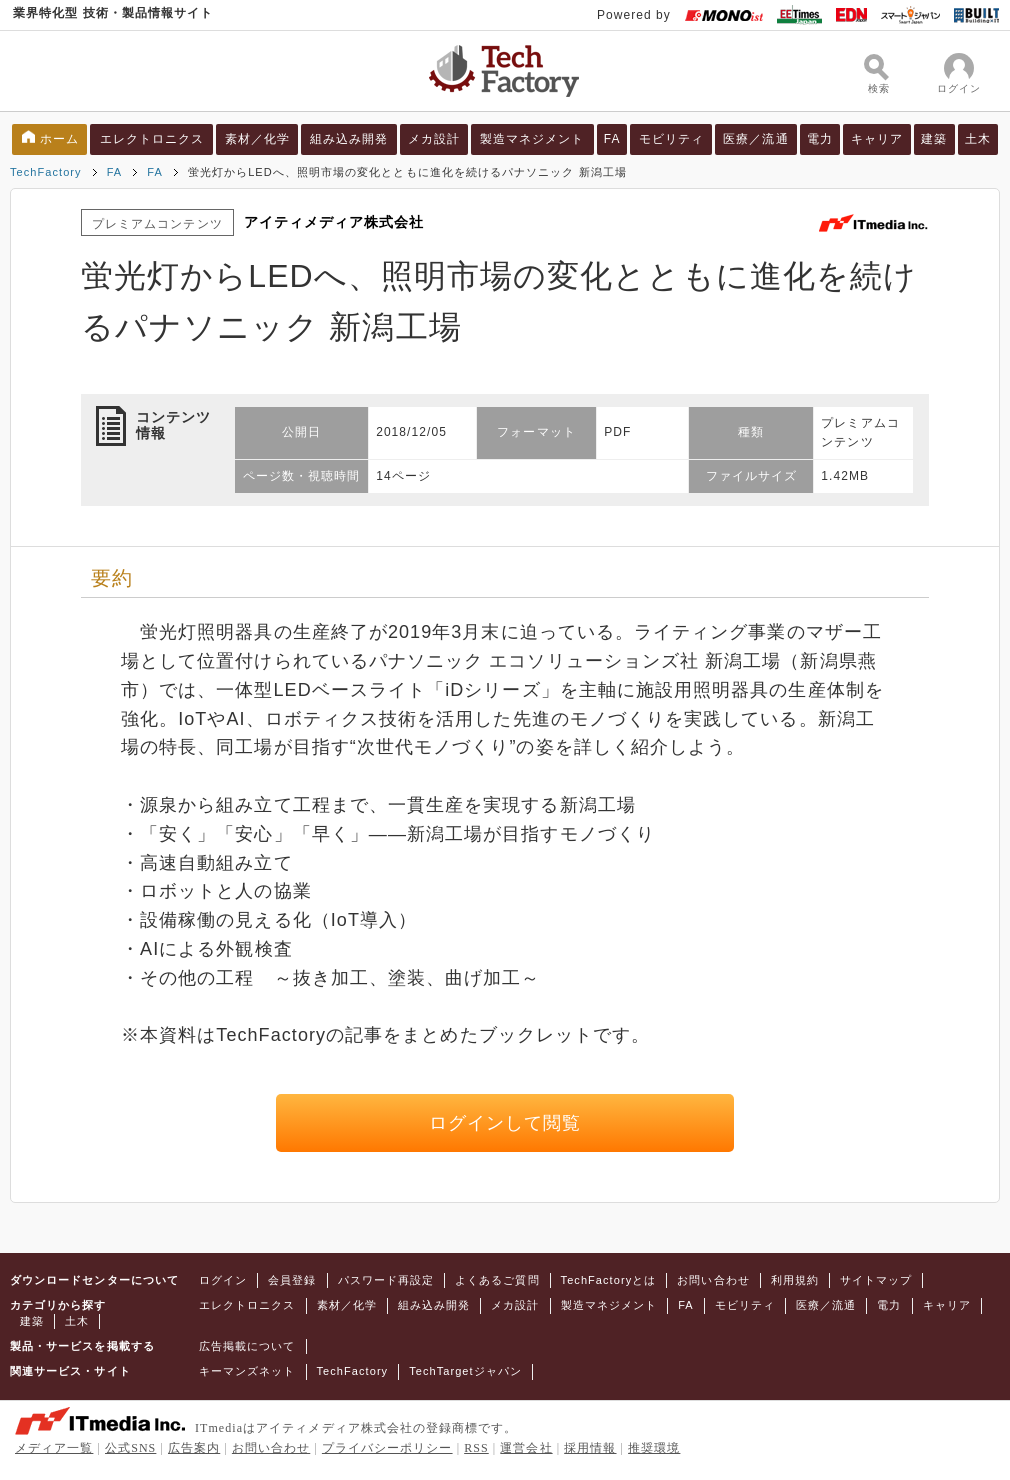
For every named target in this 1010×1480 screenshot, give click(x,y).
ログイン (223, 1280)
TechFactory (46, 172)
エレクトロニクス (152, 139)
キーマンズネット (247, 1371)
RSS (476, 1448)
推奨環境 (654, 1448)
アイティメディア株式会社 (334, 222)
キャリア (877, 139)
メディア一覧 (54, 1448)
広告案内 (194, 1448)
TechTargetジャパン (465, 1371)
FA (612, 139)
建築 (934, 139)
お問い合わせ (713, 1280)
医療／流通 (755, 139)
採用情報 (590, 1448)
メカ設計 (434, 139)
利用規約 (795, 1280)
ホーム (59, 139)
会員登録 (292, 1280)
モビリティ (671, 139)
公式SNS (130, 1448)
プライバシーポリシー (387, 1448)
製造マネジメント (532, 139)
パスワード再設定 (386, 1280)
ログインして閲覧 (505, 1123)
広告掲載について (247, 1346)
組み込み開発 (349, 139)
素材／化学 (257, 139)
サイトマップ (876, 1280)
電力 (820, 139)
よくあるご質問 (497, 1280)
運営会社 (526, 1448)
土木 (978, 139)
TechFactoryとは (609, 1280)
